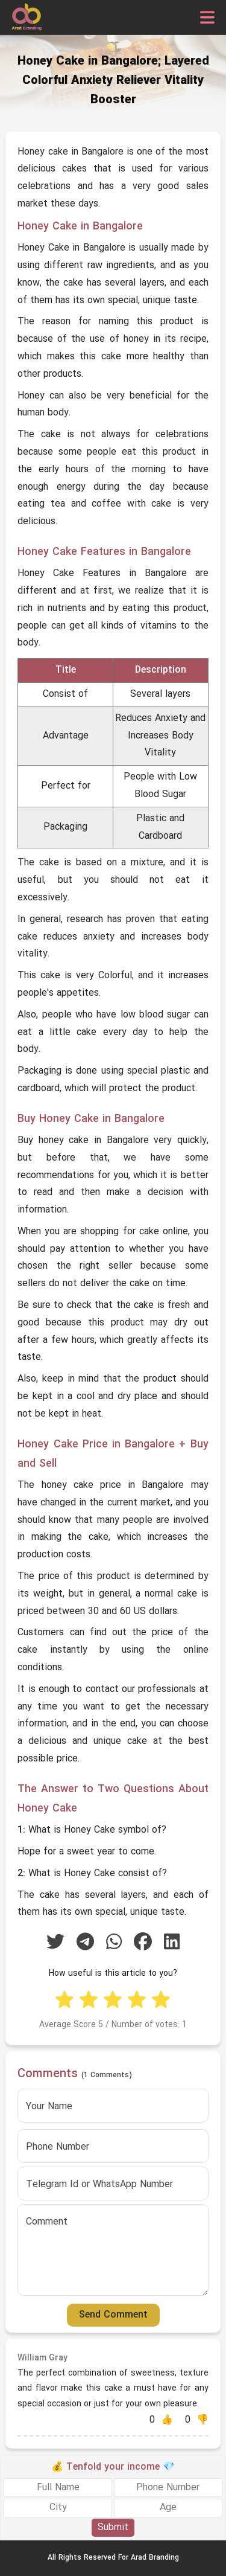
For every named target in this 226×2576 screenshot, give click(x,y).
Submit (113, 2527)
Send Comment (113, 2315)
